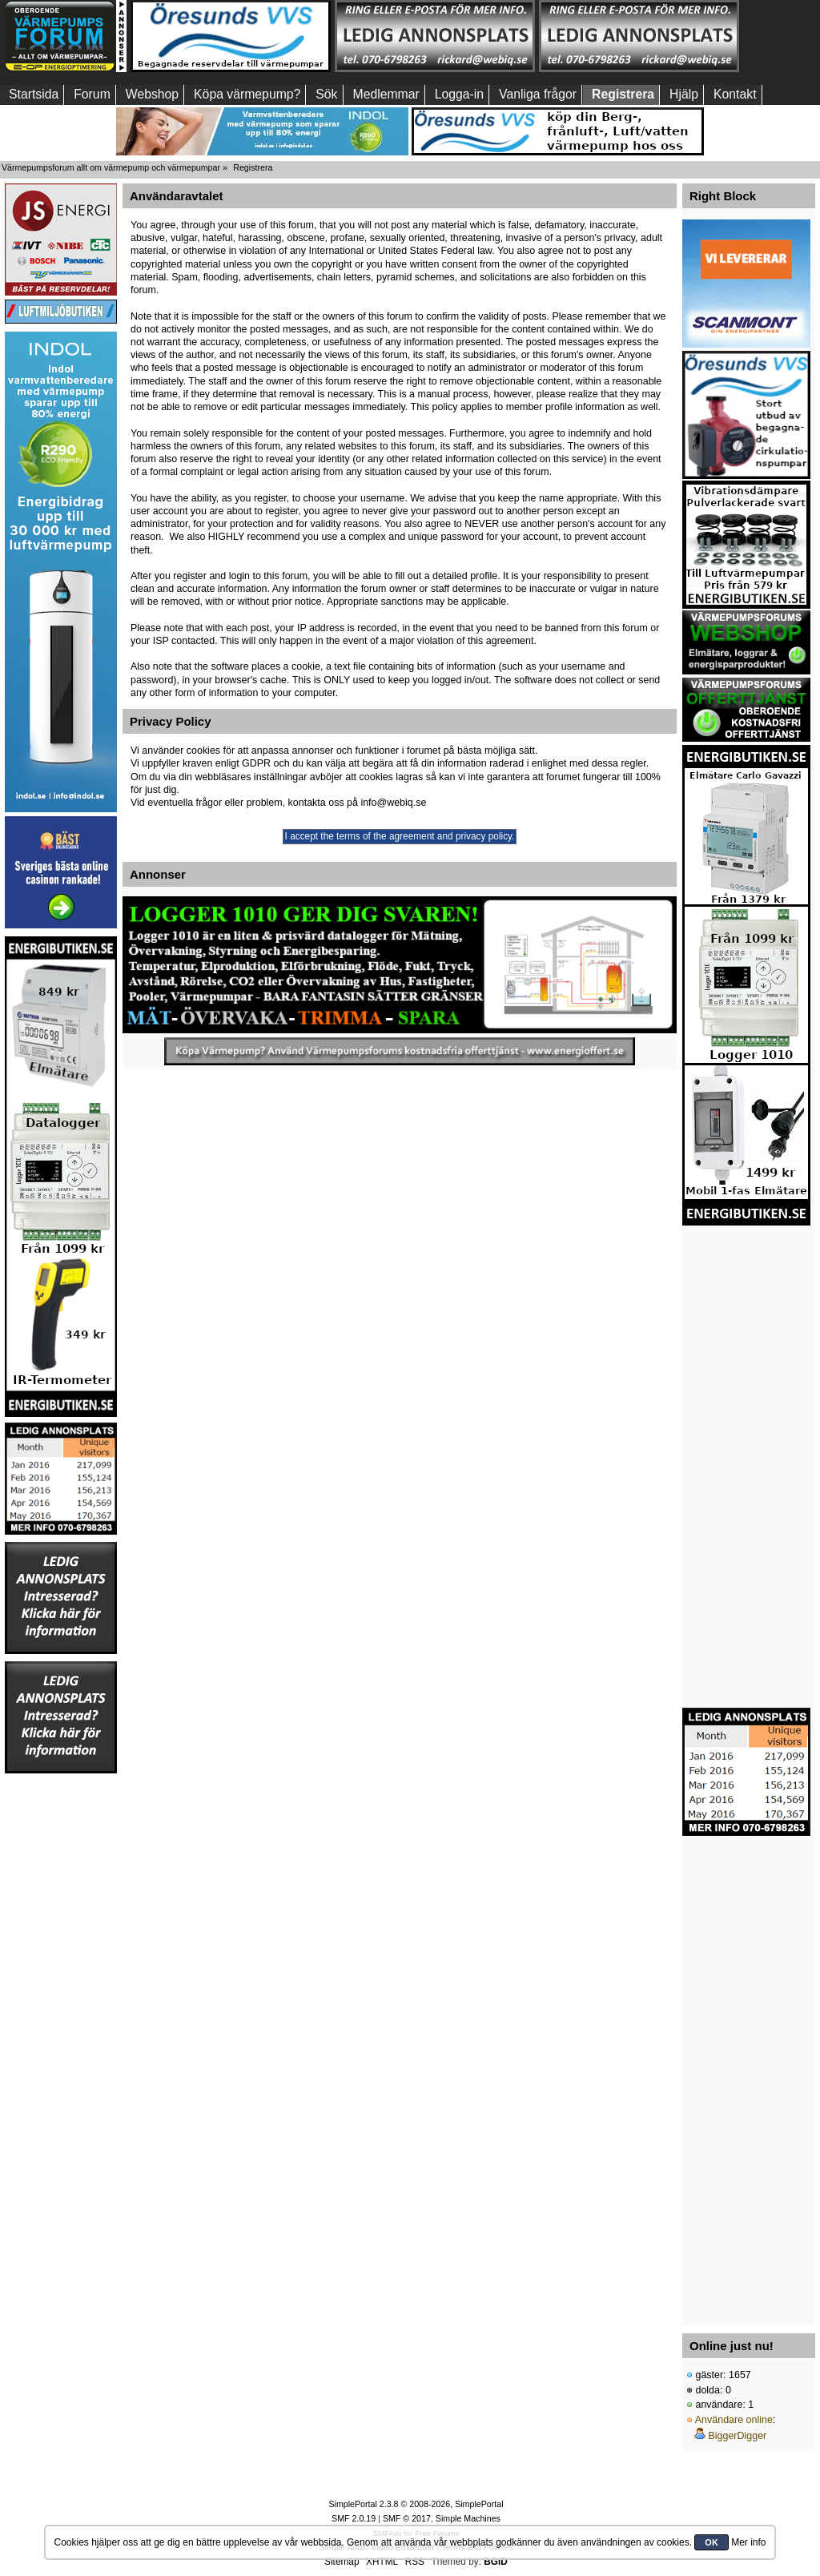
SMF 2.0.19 (354, 2518)
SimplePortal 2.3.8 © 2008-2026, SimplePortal (415, 2504)
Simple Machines (468, 2518)
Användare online (734, 2419)
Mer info (748, 2542)
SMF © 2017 (407, 2518)
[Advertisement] (61, 2015)
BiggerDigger (737, 2435)
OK (711, 2542)
